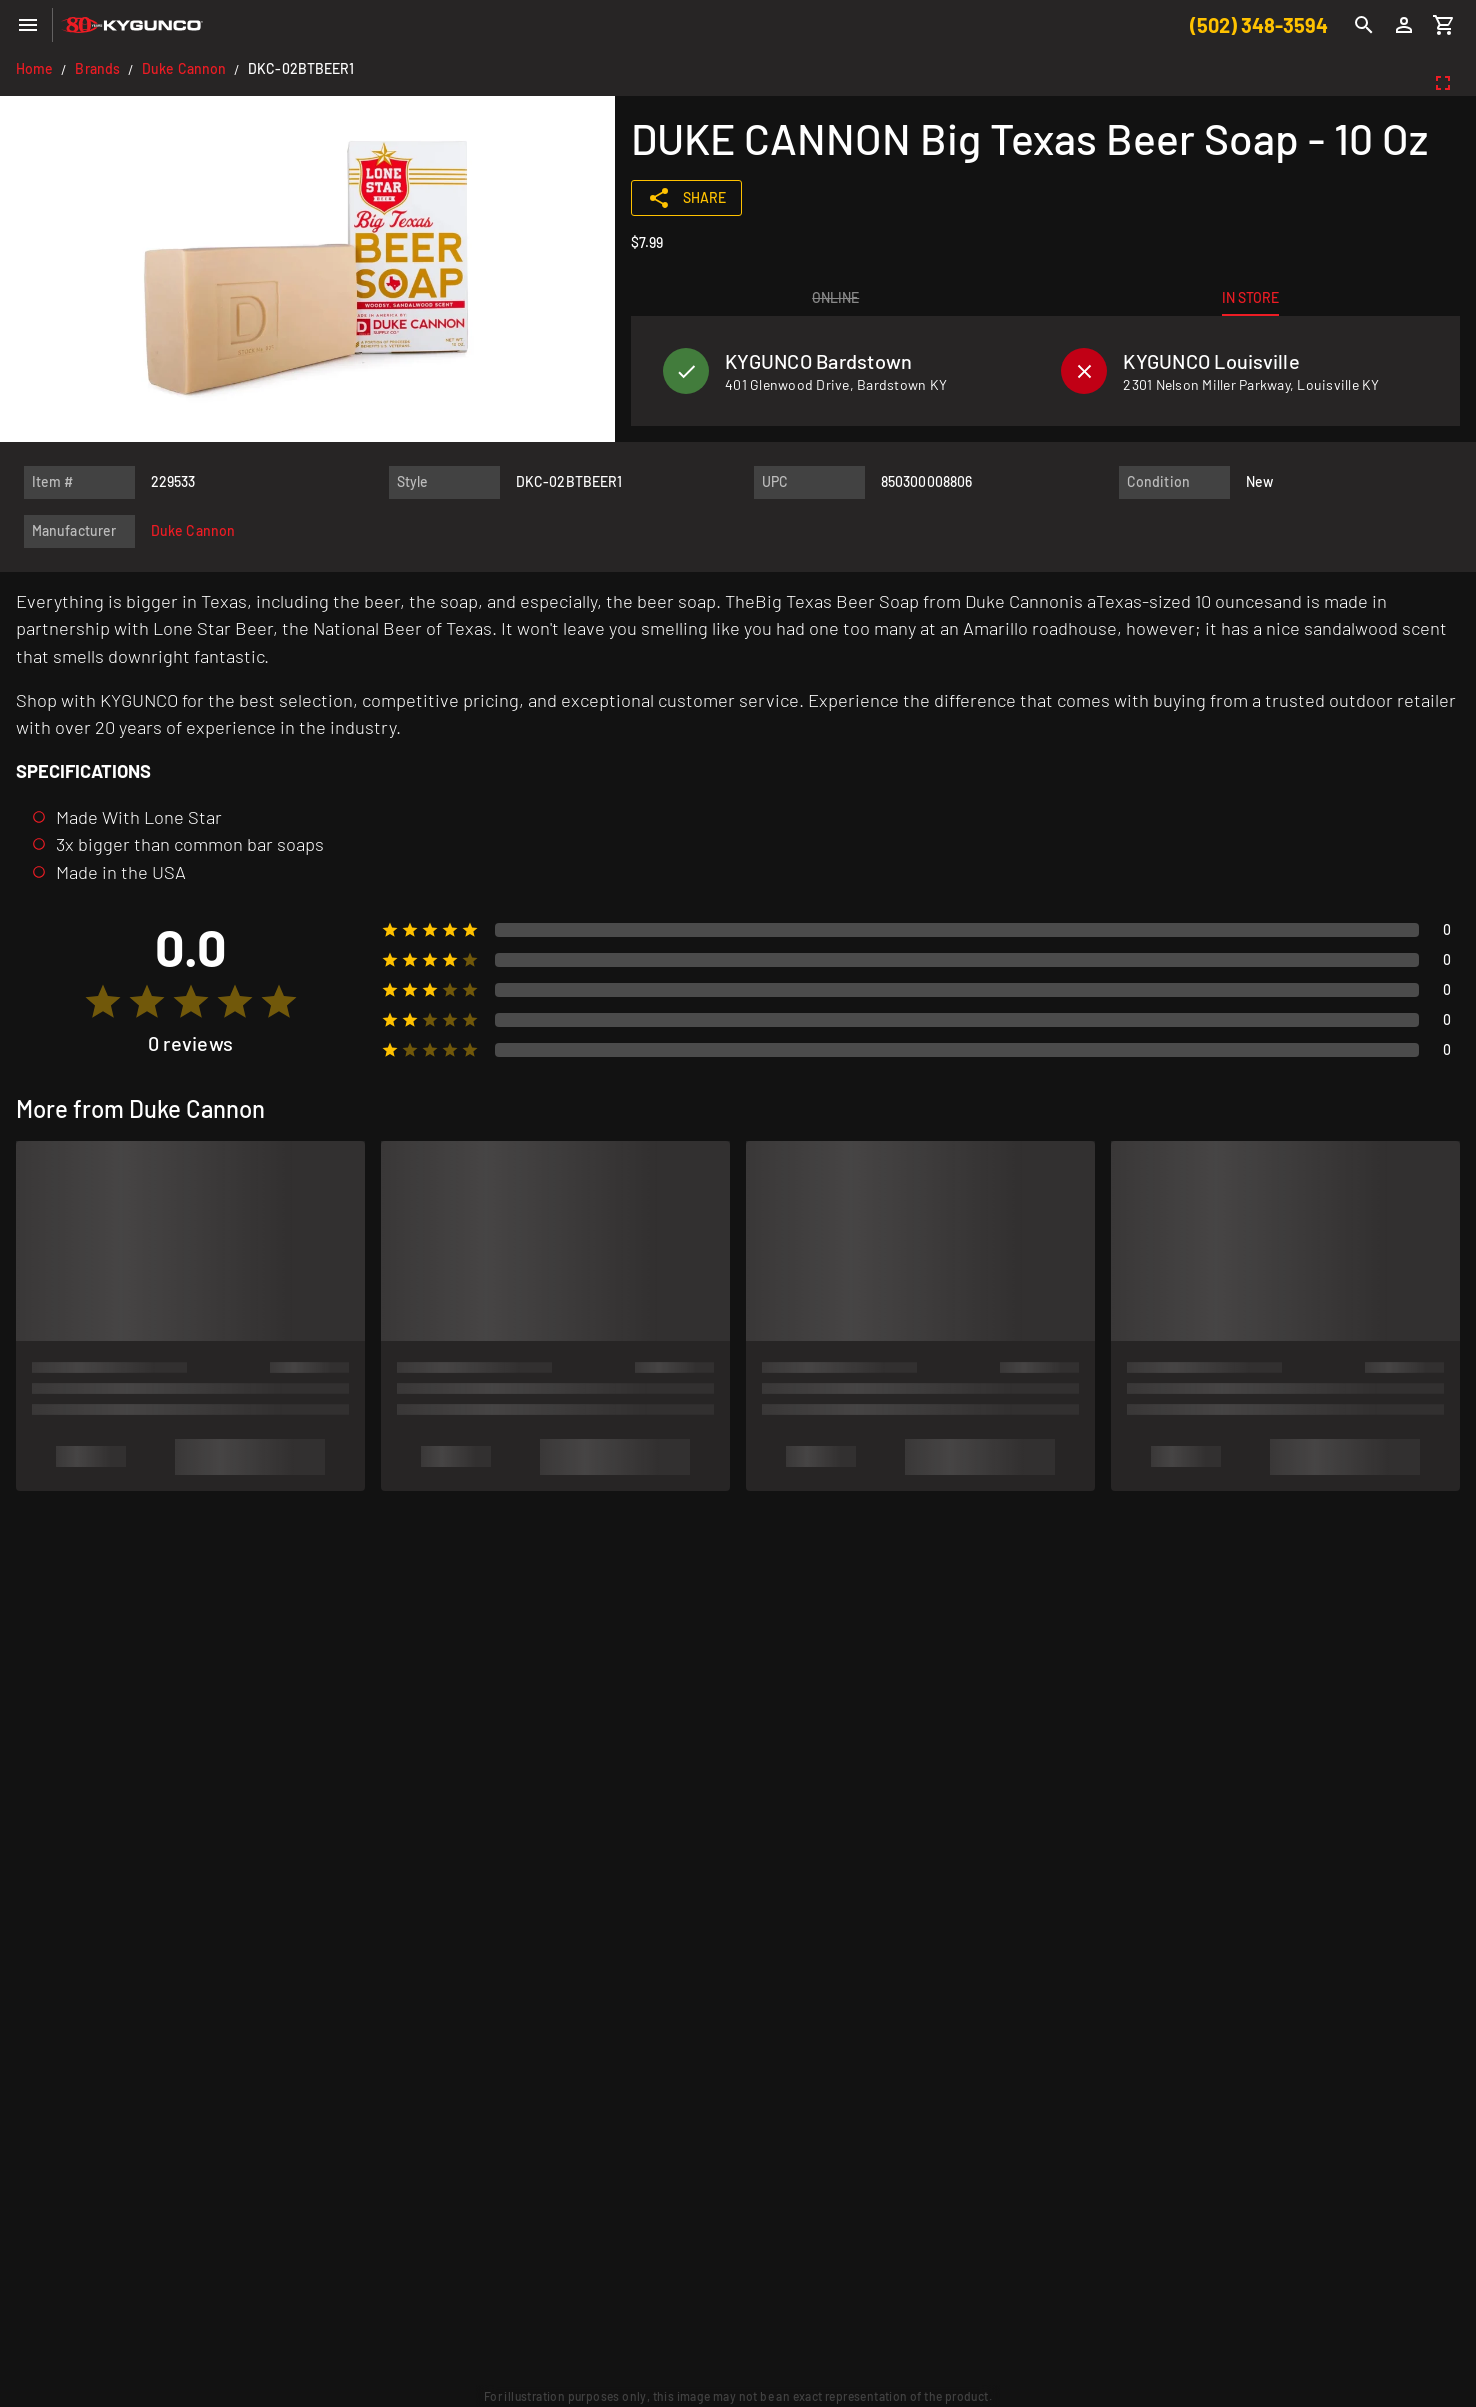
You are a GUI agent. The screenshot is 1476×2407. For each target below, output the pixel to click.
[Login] (1404, 25)
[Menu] (28, 25)
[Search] (1364, 25)
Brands (97, 68)
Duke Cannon (184, 68)
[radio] (103, 1002)
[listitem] (846, 371)
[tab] (836, 298)
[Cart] (1444, 25)
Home (34, 68)
